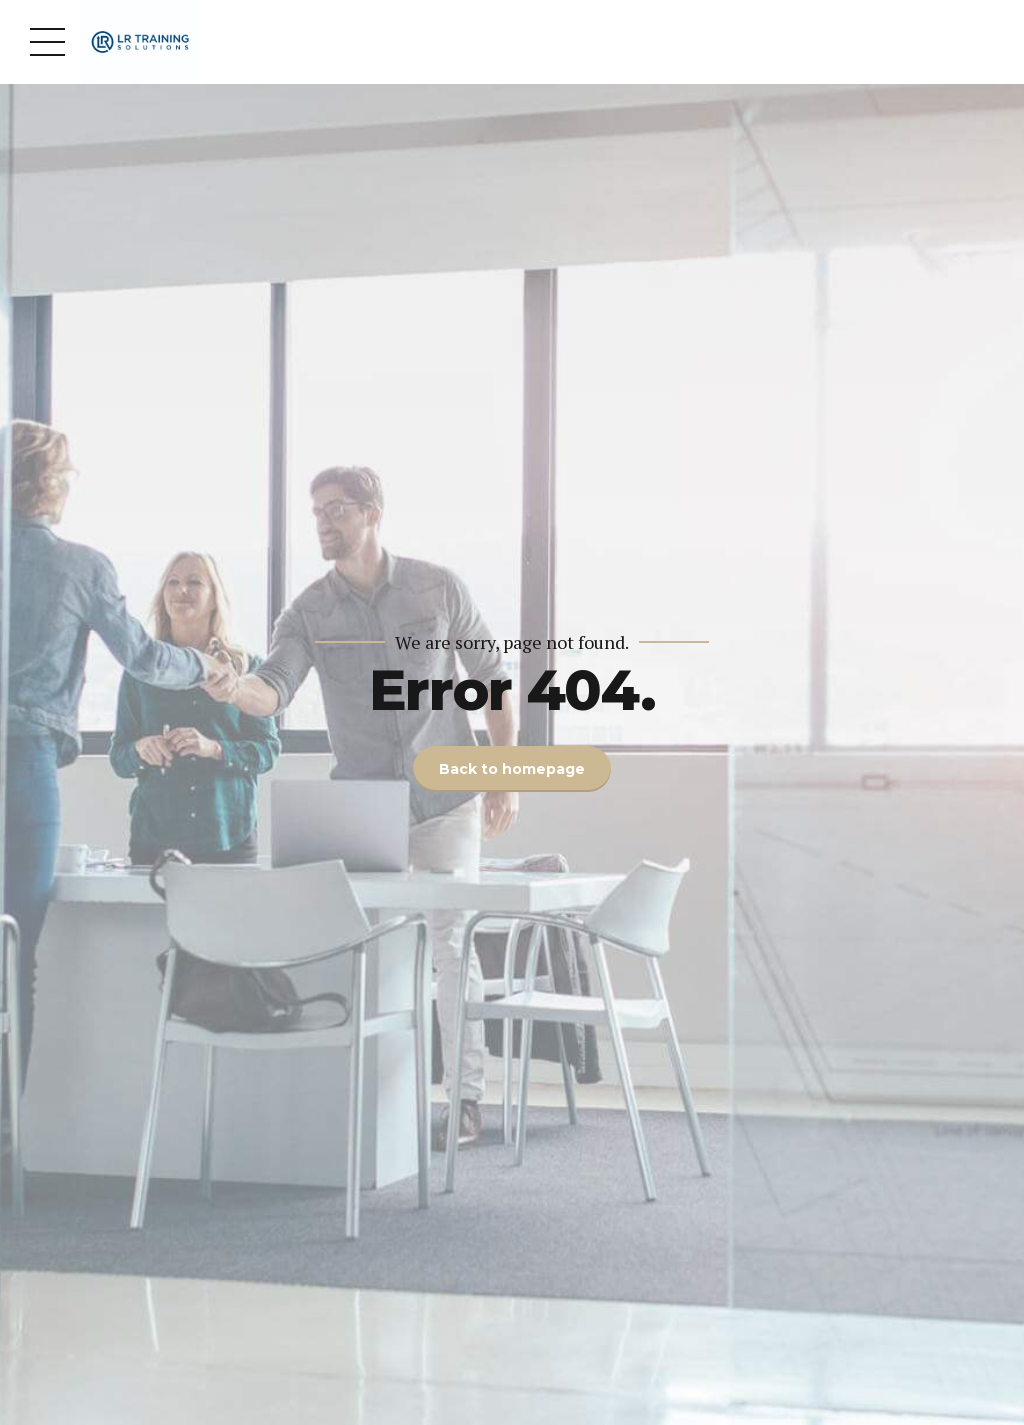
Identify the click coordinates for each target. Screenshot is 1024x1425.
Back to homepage (512, 769)
